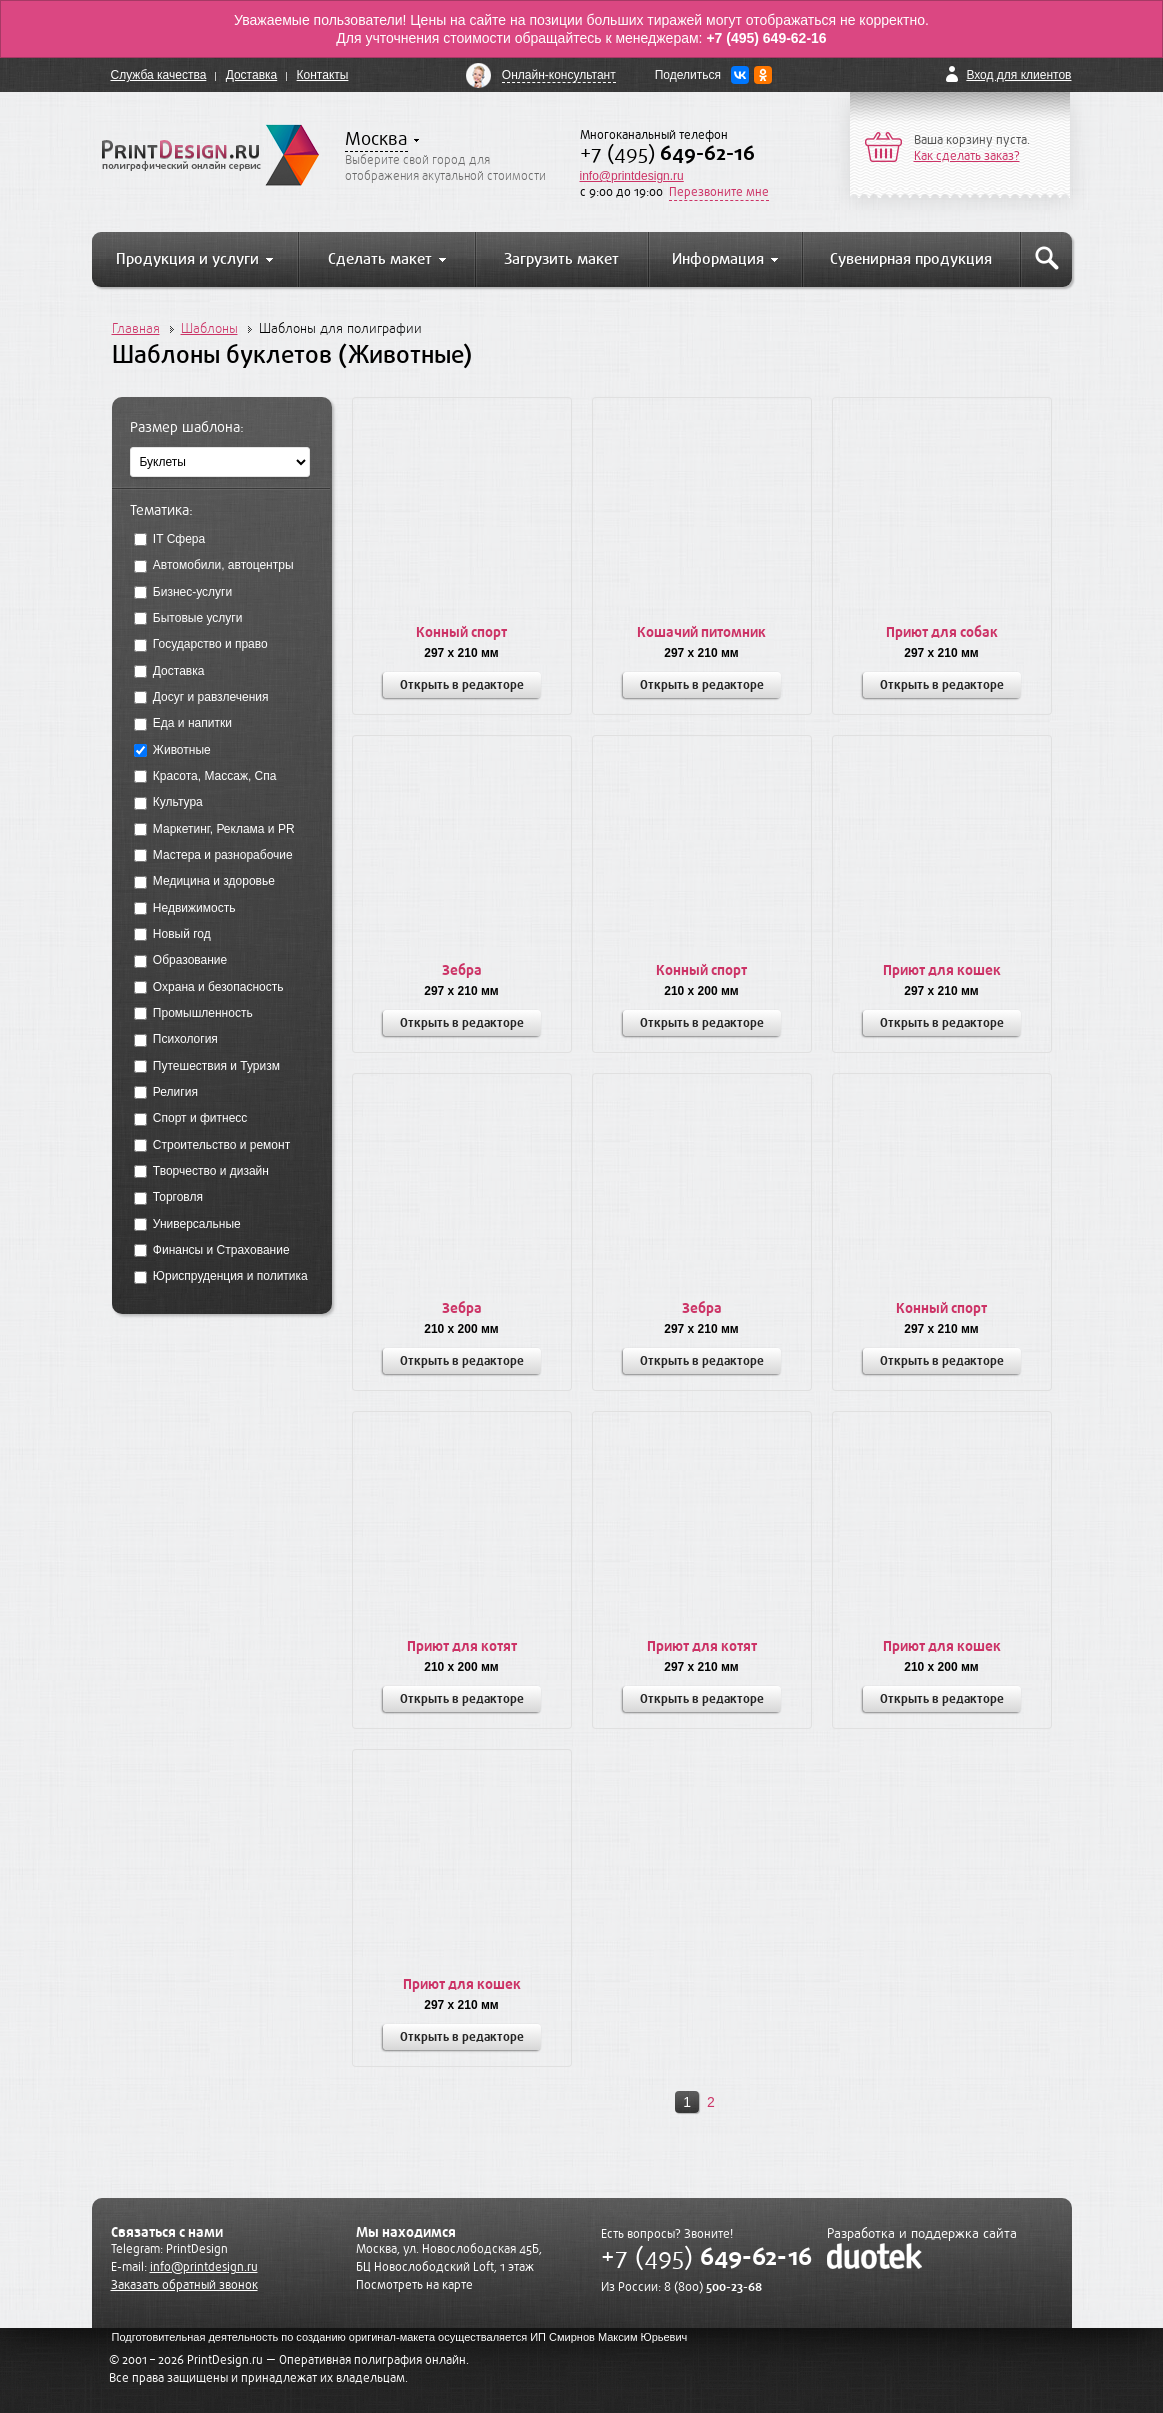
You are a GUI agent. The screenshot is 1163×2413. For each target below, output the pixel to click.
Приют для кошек (942, 970)
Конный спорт (461, 632)
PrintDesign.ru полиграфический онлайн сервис (210, 155)
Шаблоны (209, 328)
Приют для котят (462, 1646)
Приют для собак (942, 632)
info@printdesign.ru (632, 176)
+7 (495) (667, 153)
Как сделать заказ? (967, 156)
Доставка (252, 75)
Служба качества (159, 75)
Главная (136, 328)
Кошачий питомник (701, 632)
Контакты (323, 75)
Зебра (462, 970)
